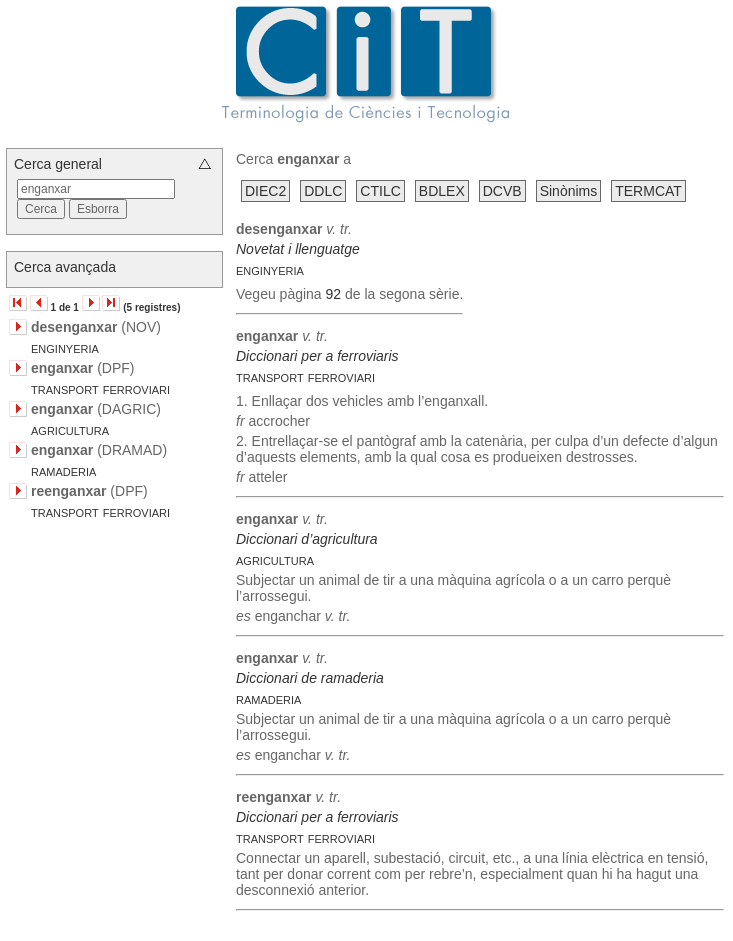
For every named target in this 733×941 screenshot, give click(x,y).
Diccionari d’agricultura (307, 539)
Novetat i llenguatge (298, 249)
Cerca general (58, 164)
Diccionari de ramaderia (310, 678)
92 (334, 294)
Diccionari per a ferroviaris (317, 356)
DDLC (323, 191)
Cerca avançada (65, 267)
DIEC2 (265, 191)
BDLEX (442, 191)
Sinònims (569, 191)
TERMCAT (648, 191)
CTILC (380, 191)
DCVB (502, 191)
